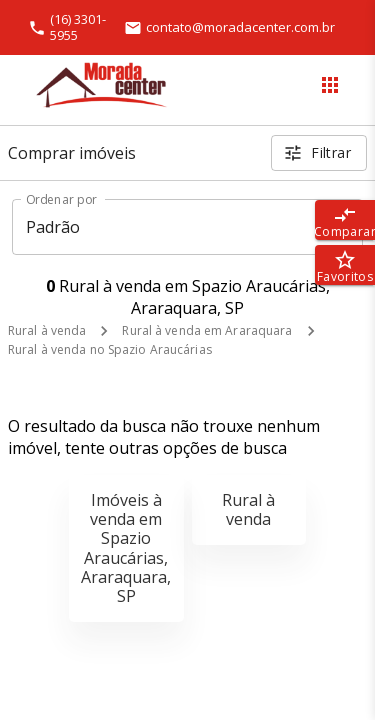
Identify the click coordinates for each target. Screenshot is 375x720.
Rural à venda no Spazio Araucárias (110, 349)
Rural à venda (47, 330)
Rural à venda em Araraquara (207, 330)
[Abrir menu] (330, 85)
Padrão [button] (53, 227)
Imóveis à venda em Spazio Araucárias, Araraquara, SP (126, 548)
